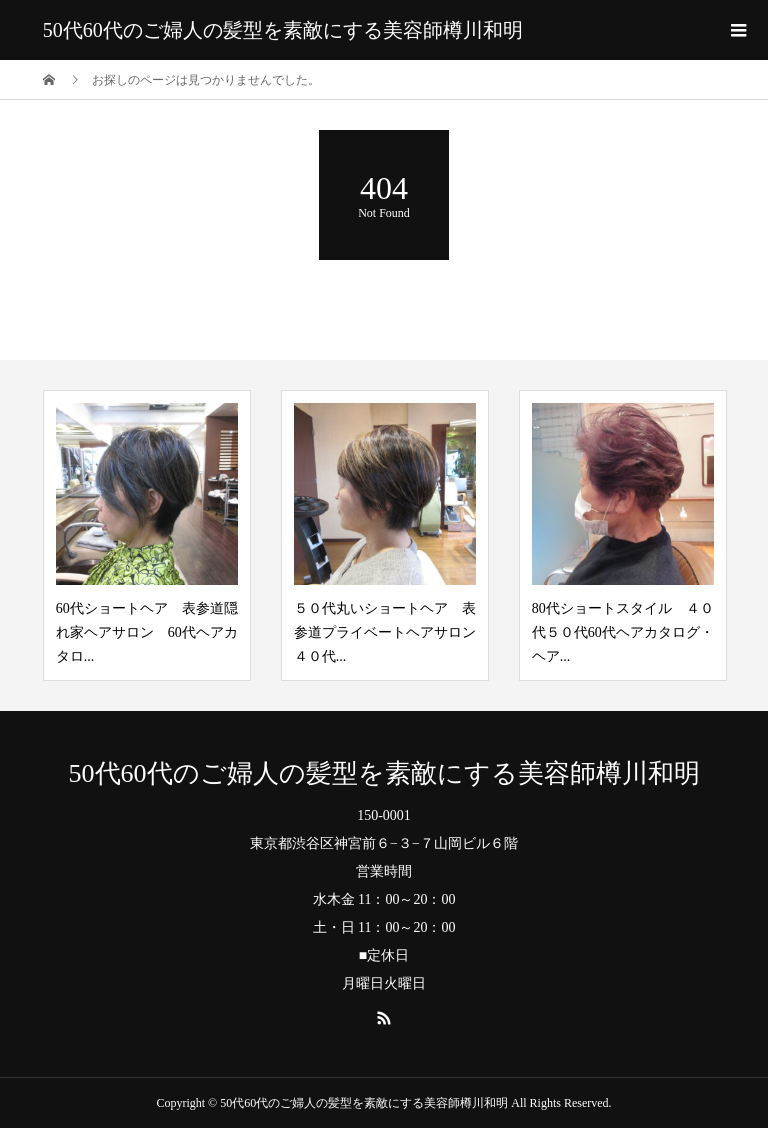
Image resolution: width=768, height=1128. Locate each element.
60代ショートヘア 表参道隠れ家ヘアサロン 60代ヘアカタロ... (147, 632)
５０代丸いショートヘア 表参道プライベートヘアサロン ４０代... (392, 632)
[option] (147, 535)
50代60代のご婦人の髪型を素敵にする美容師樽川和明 (283, 30)
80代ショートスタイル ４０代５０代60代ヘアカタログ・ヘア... (623, 632)
